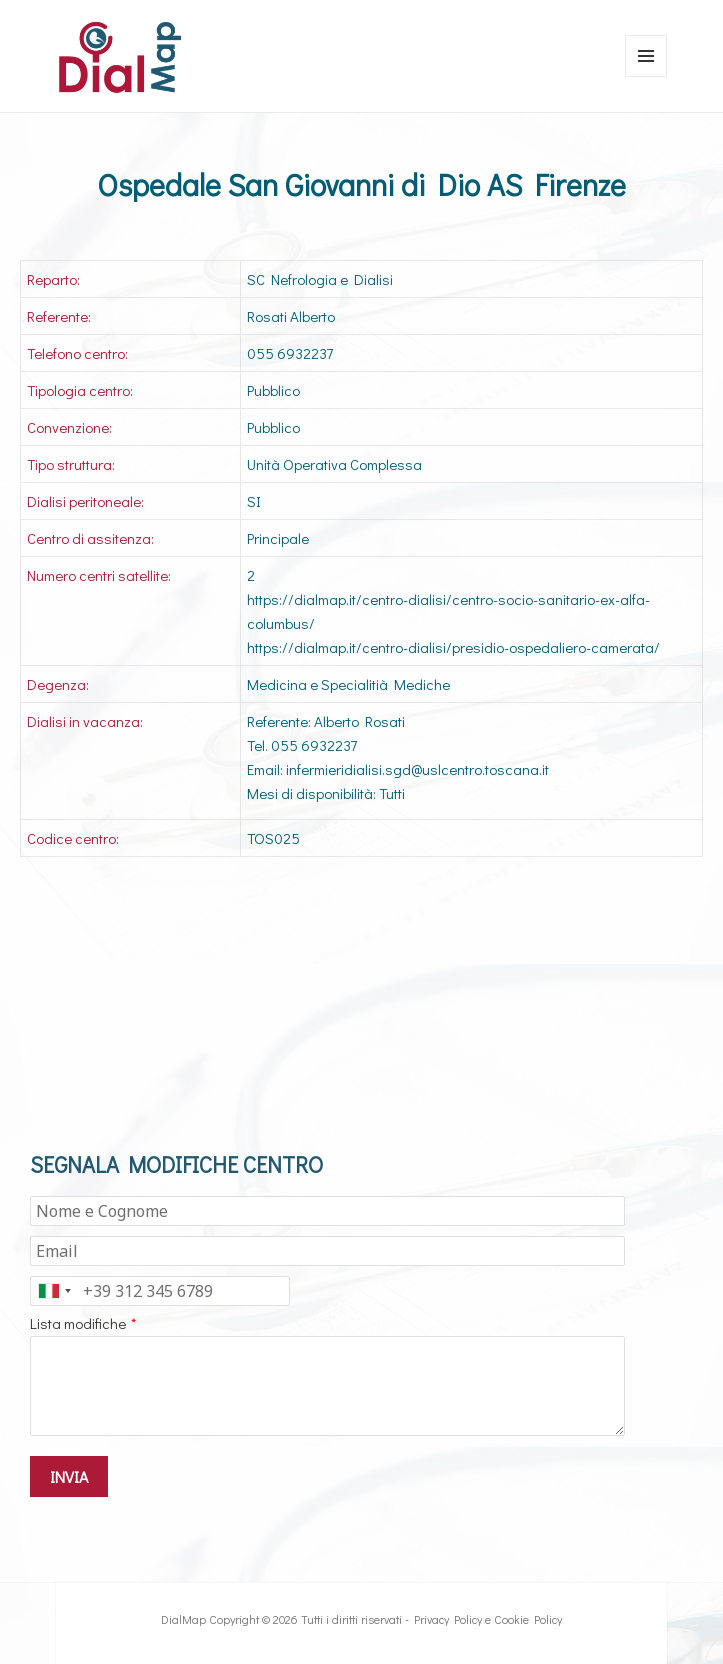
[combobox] (54, 1291)
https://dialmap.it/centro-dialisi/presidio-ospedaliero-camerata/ (453, 647)
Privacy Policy (448, 1619)
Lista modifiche (78, 1323)
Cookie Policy (528, 1619)
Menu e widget (646, 76)
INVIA (69, 1476)
